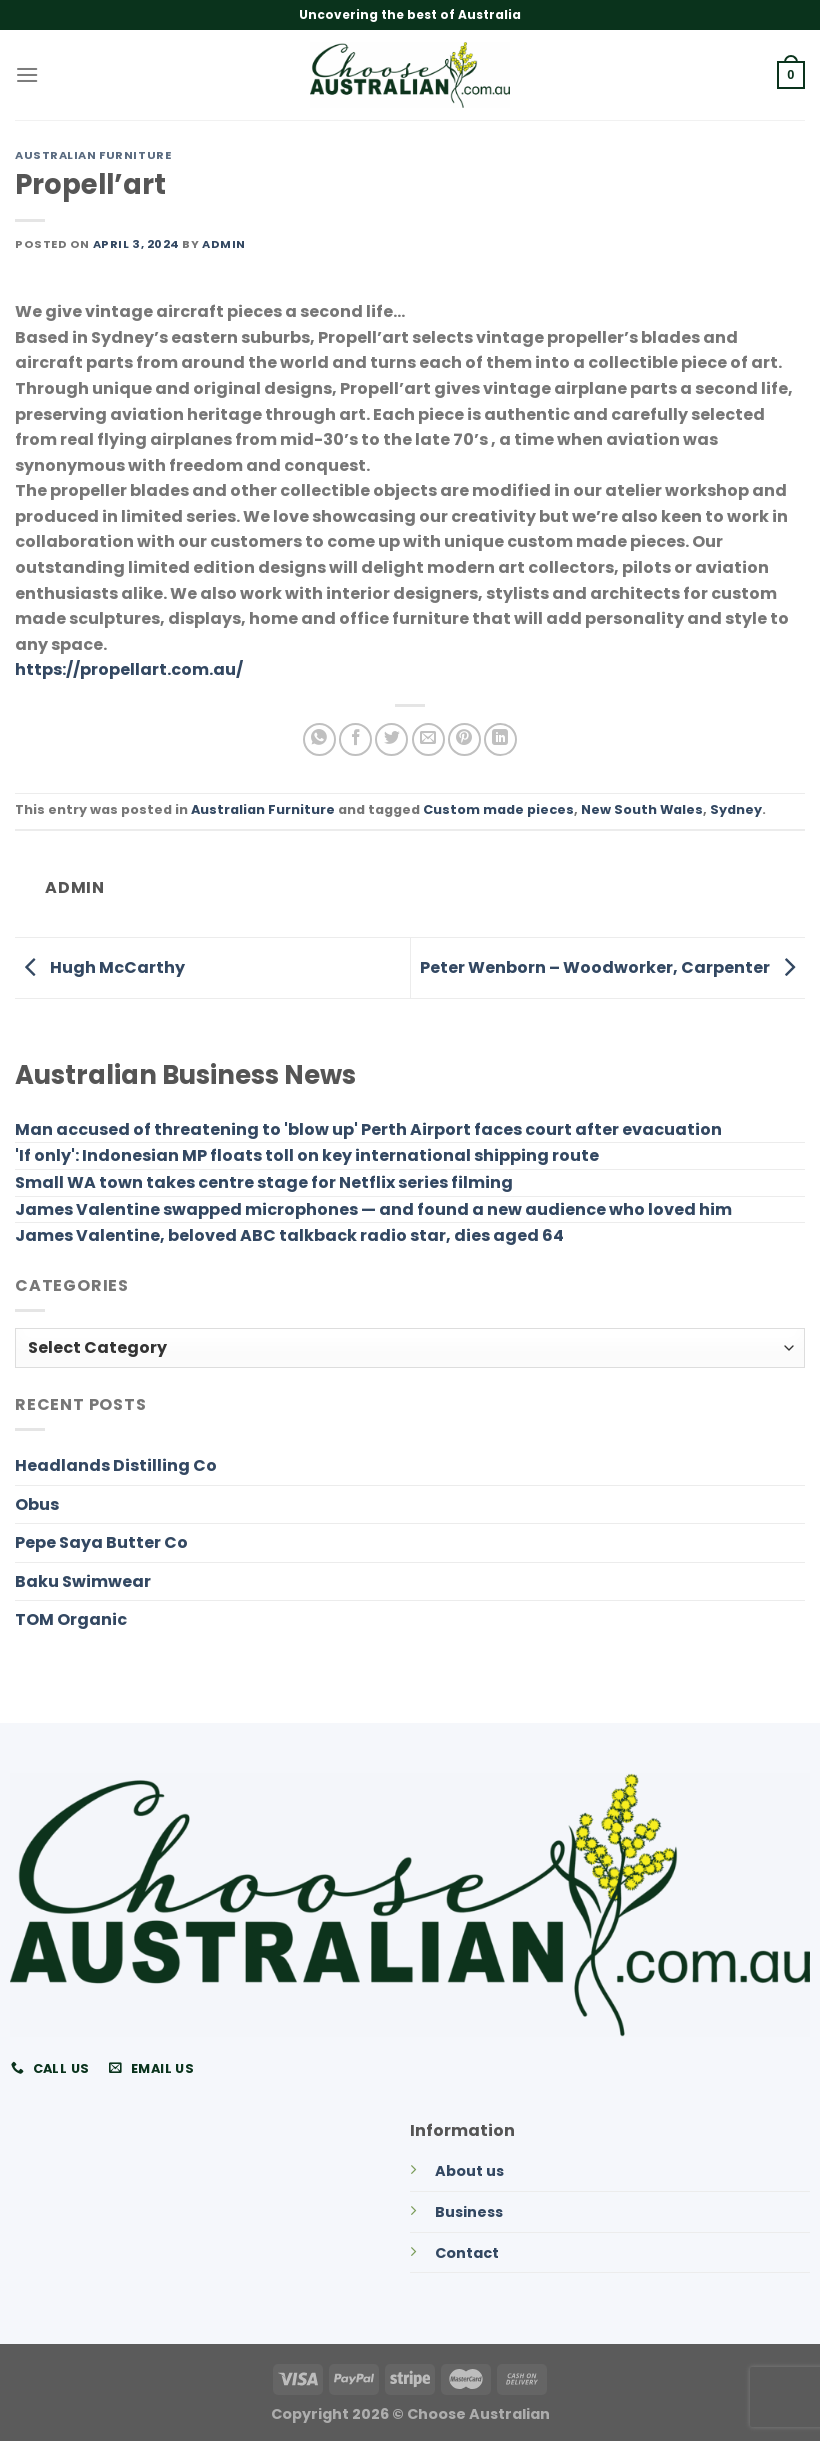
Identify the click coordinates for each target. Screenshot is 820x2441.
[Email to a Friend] (428, 739)
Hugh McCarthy (100, 967)
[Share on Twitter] (391, 739)
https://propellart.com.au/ (129, 669)
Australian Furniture (93, 155)
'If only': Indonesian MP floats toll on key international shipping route (307, 1155)
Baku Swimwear (83, 1581)
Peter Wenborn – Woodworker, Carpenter (612, 967)
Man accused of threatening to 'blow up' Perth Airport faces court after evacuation (368, 1129)
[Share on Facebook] (355, 739)
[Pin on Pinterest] (464, 739)
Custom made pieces (498, 809)
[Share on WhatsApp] (319, 739)
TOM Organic (71, 1619)
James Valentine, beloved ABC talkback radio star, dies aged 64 (289, 1235)
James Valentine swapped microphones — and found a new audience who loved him (373, 1209)
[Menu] (27, 74)
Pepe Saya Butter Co (101, 1542)
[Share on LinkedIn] (500, 739)
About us (469, 2171)
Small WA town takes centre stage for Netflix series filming (264, 1182)
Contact (467, 2253)
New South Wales (642, 809)
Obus (37, 1504)
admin (224, 244)
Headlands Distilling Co (116, 1465)
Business (469, 2212)
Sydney (736, 809)
